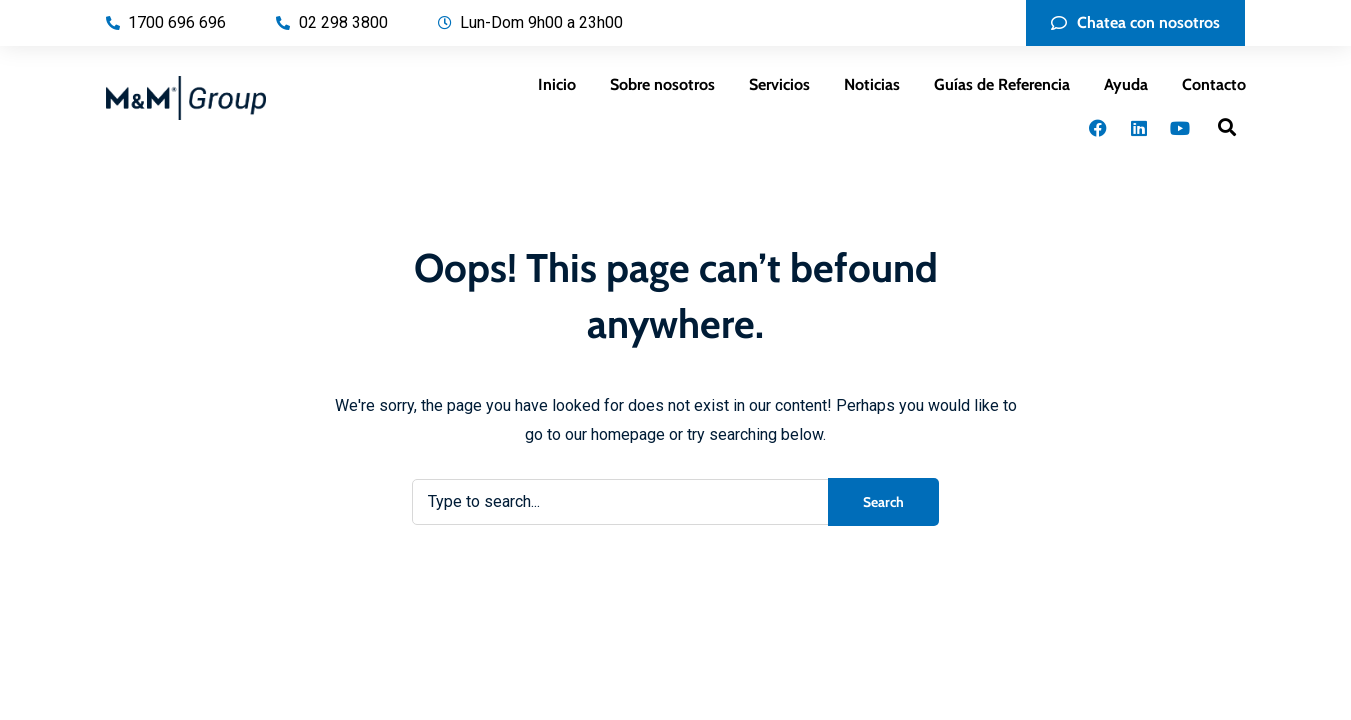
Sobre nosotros (662, 84)
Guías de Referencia (1002, 84)
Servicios (779, 84)
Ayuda (1126, 84)
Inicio (557, 84)
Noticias (872, 84)
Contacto (1214, 84)
